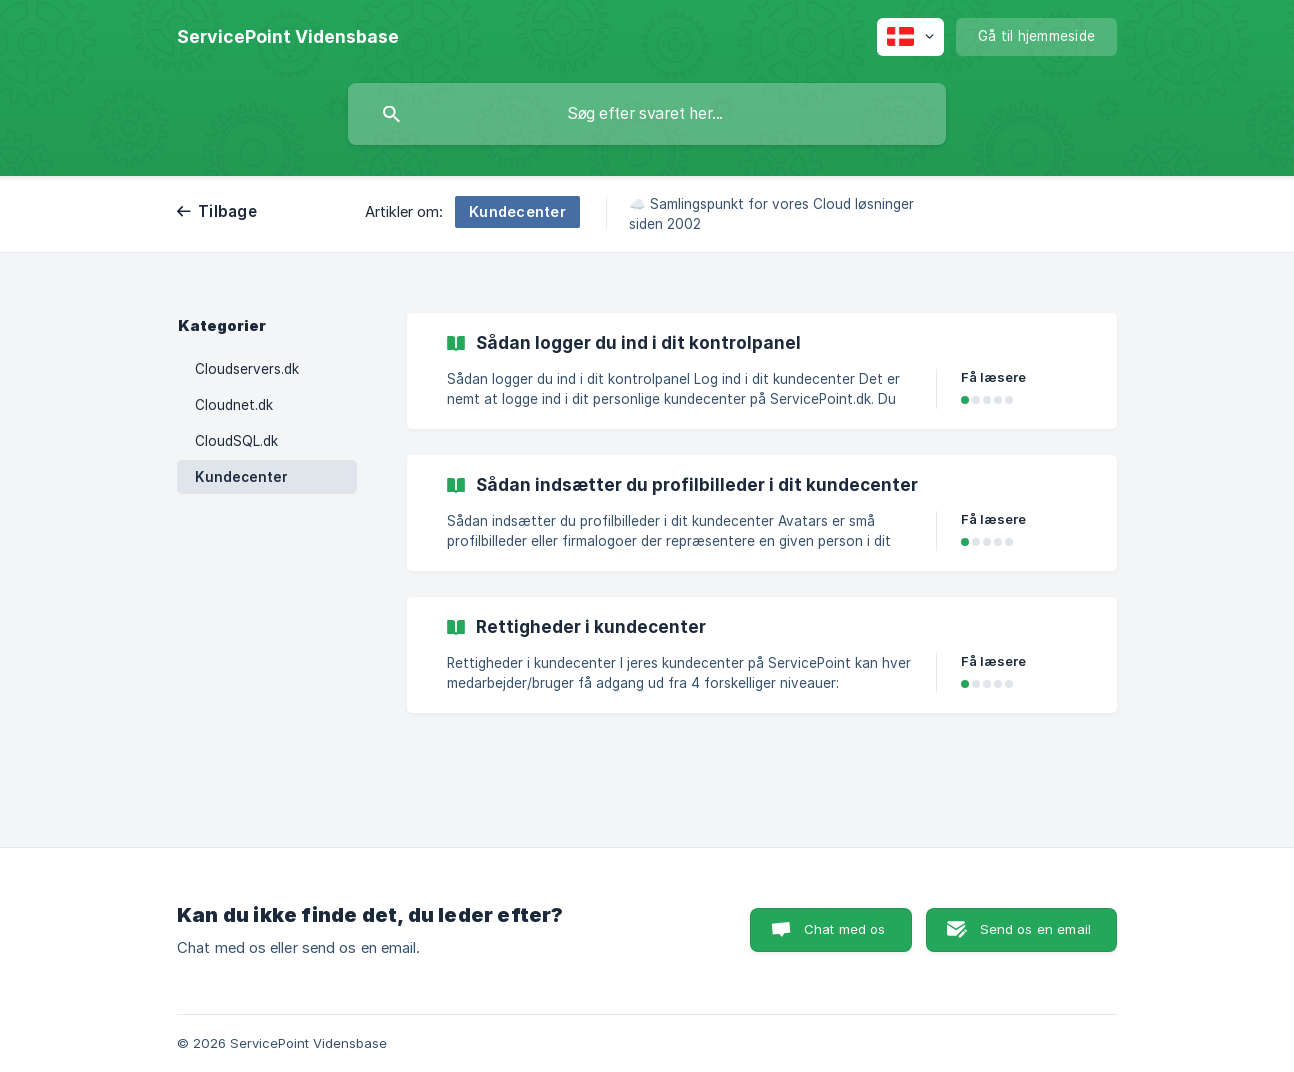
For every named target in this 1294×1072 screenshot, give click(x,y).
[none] (288, 37)
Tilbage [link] (227, 211)
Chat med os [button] (845, 929)
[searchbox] (647, 114)
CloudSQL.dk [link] (236, 441)
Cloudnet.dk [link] (234, 405)
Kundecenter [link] (241, 477)
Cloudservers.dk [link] (247, 369)
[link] (762, 371)
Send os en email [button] (1035, 929)
